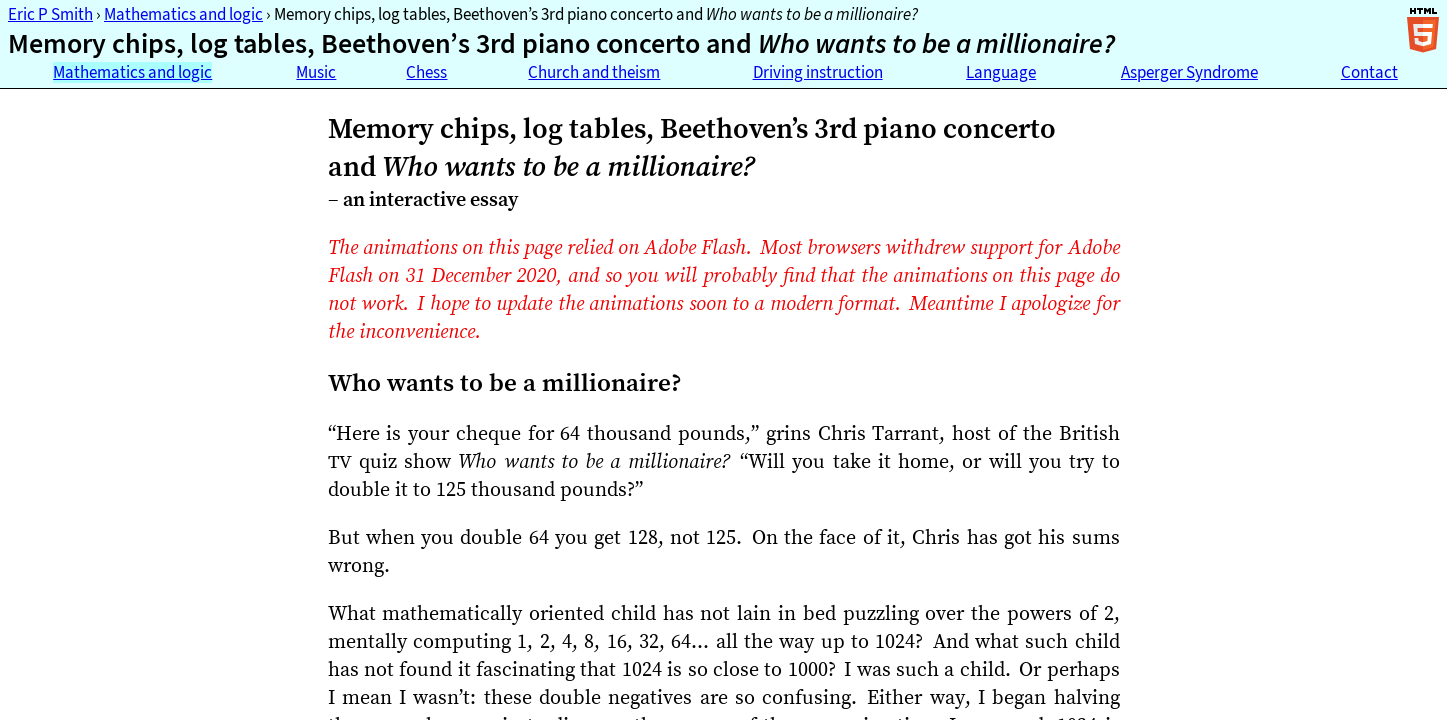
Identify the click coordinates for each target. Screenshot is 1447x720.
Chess (426, 72)
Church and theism (594, 72)
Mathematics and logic (183, 14)
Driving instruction (818, 72)
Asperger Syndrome (1189, 72)
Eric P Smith (50, 14)
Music (316, 72)
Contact (1369, 72)
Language (1001, 72)
